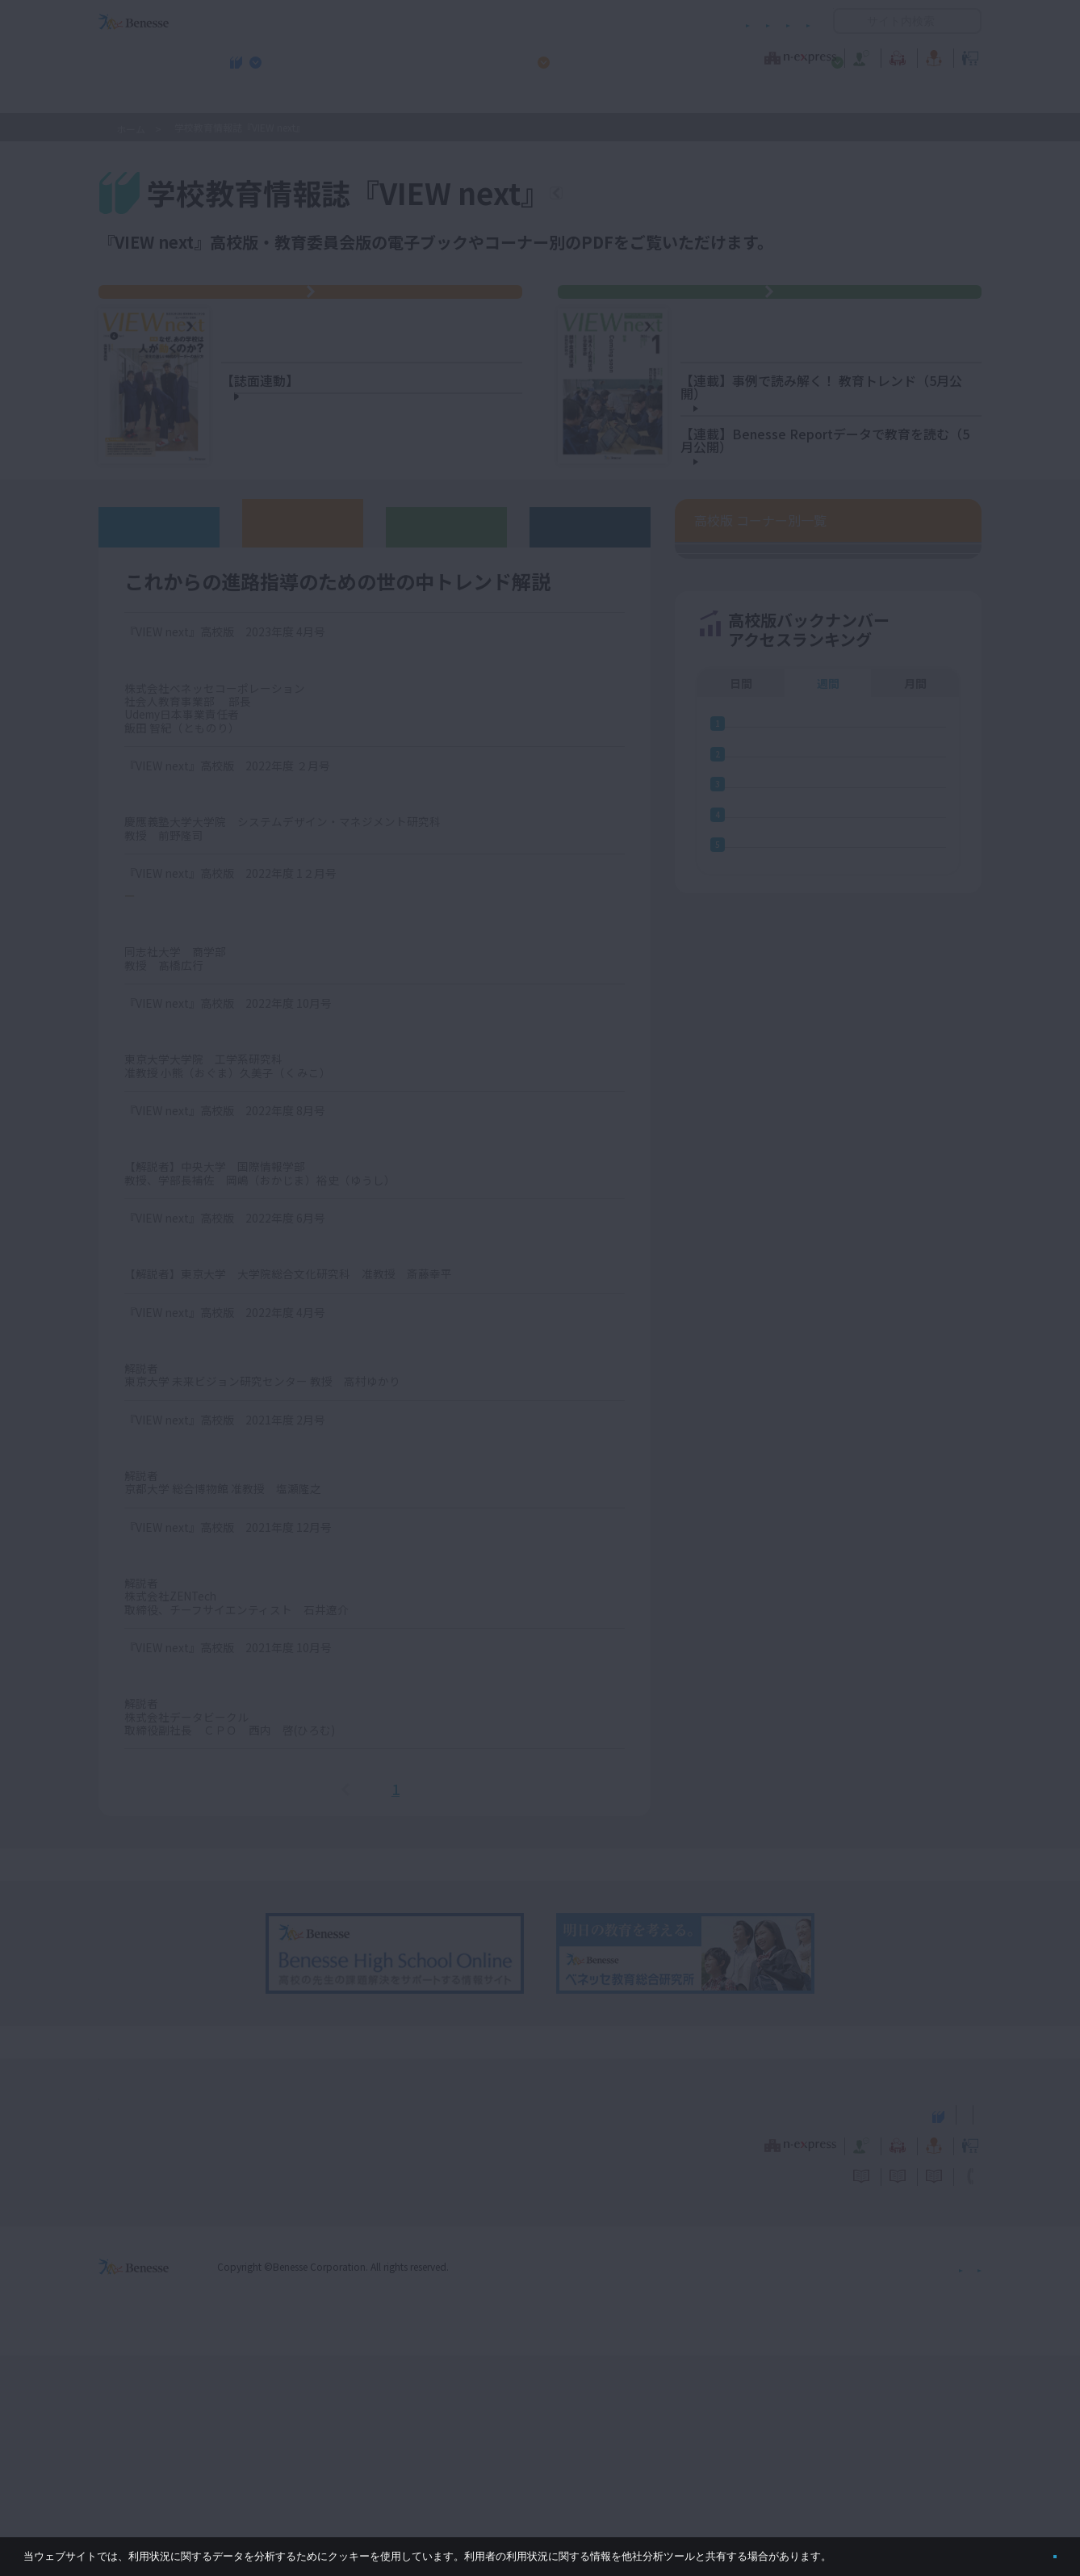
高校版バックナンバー (302, 728)
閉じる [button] (1028, 2550)
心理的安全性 (167, 1758)
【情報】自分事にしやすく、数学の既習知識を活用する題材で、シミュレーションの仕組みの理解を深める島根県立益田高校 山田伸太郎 (377, 571)
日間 (741, 1627)
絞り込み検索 (898, 243)
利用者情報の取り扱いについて (651, 21)
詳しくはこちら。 (873, 2550)
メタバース (160, 1342)
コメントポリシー (514, 21)
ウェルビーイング (182, 997)
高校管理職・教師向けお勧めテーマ (531, 97)
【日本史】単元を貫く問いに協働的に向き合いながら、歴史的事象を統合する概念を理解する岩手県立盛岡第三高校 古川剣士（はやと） (372, 636)
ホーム (130, 129)
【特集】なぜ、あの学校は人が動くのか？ (371, 372)
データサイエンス (182, 1879)
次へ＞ (438, 1994)
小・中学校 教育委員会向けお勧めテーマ (825, 97)
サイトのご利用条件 (402, 21)
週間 (828, 1627)
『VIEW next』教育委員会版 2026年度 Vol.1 (778, 309)
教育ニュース (438, 56)
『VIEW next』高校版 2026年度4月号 (320, 309)
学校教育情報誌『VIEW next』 (248, 97)
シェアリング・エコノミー (211, 1127)
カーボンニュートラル (197, 1543)
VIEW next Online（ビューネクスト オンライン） (163, 2333)
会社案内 (962, 2487)
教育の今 (820, 56)
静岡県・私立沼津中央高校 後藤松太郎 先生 (382, 489)
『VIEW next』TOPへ (652, 195)
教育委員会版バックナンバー (446, 732)
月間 (915, 1627)
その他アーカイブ (590, 732)
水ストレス (160, 1234)
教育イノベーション (931, 56)
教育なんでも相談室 (711, 56)
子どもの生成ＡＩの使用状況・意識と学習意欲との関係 (837, 567)
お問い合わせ (778, 21)
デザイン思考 (167, 1651)
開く (846, 21)
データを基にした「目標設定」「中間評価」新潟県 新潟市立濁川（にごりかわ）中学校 (841, 463)
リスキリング (167, 864)
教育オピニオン (585, 56)
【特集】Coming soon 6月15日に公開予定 (791, 361)
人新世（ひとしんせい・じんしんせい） (254, 1449)
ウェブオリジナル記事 (159, 732)
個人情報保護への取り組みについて (842, 2487)
